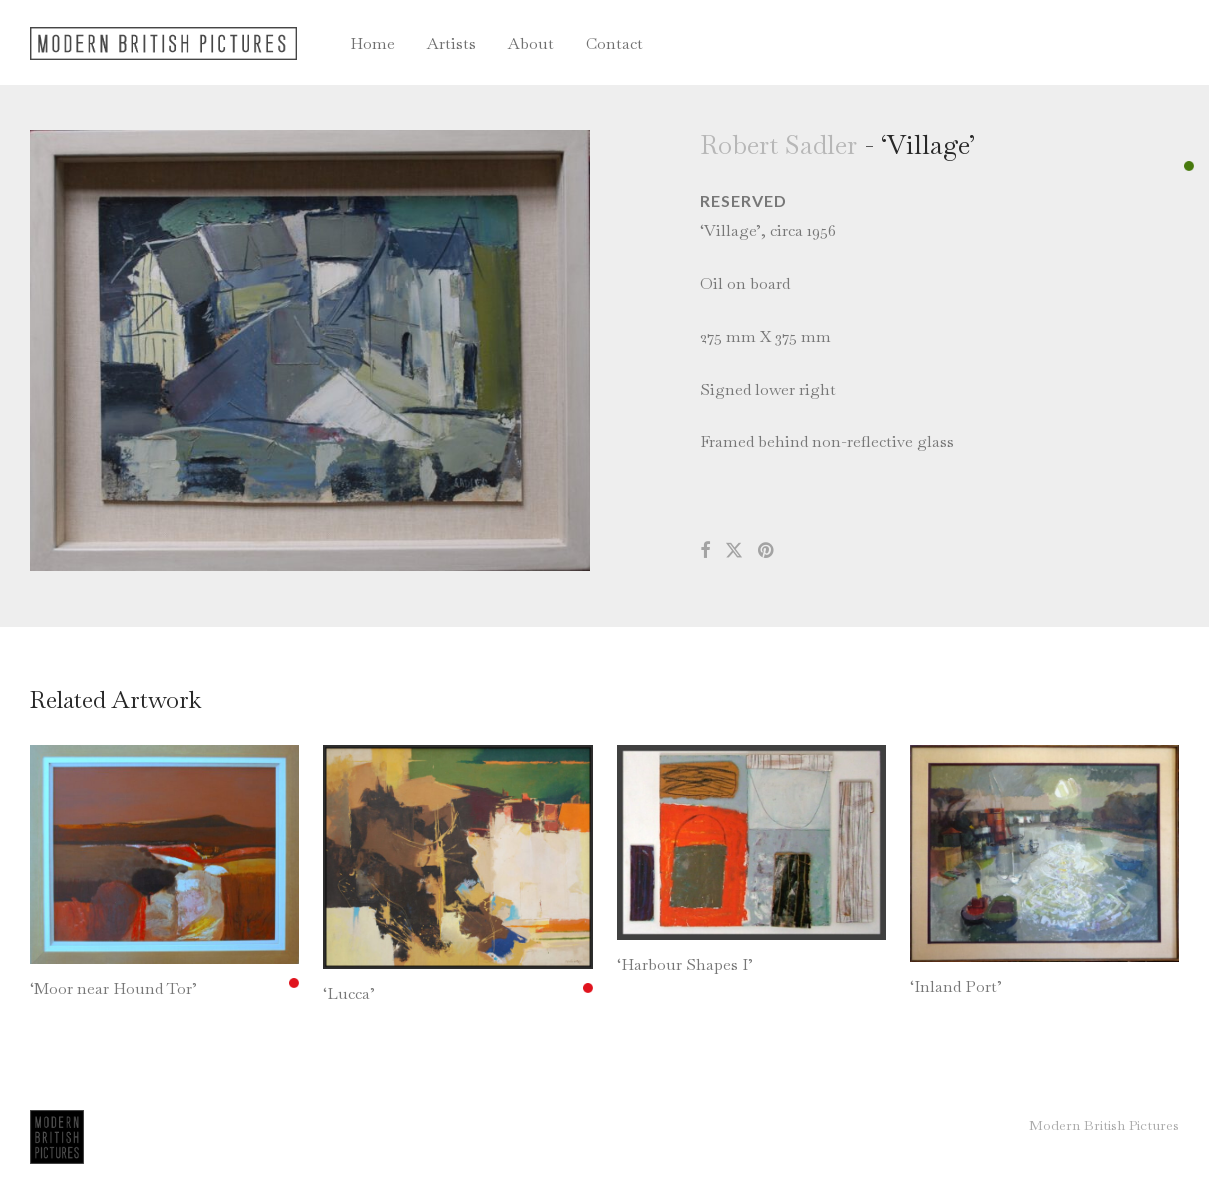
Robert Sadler (778, 145)
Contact (614, 43)
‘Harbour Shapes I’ (685, 964)
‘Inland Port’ (956, 986)
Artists (451, 43)
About (531, 43)
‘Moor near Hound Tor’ (113, 988)
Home (372, 43)
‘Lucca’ (349, 993)
